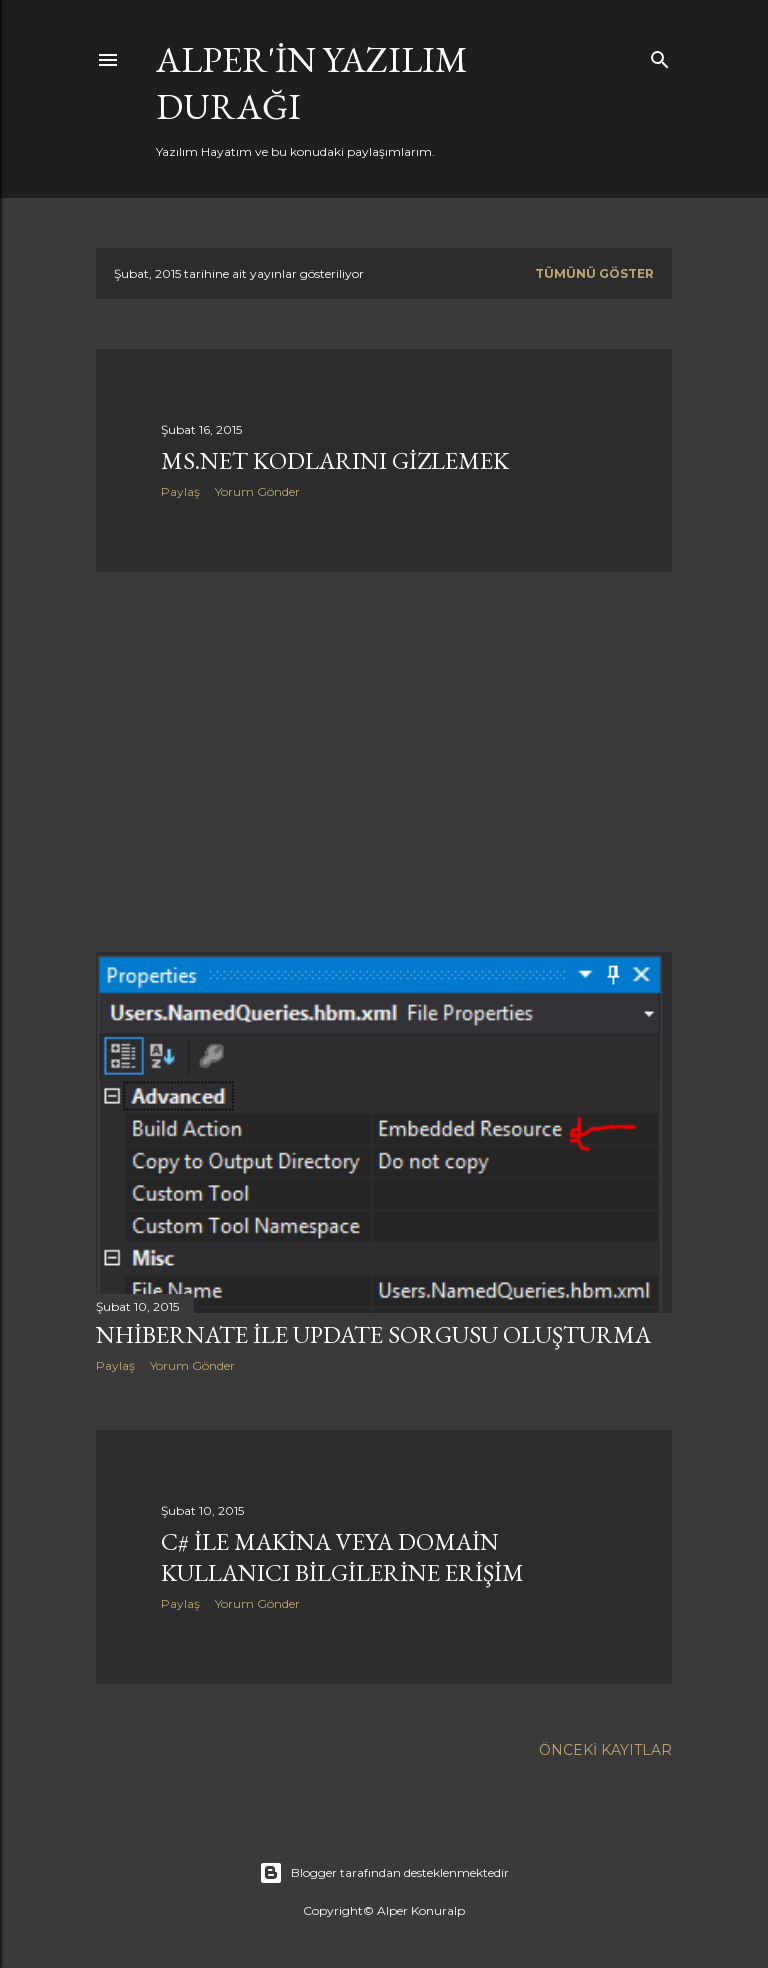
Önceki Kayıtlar (605, 1750)
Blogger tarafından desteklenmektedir (384, 1873)
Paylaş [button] (180, 491)
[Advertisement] (384, 762)
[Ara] (660, 55)
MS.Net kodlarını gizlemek (335, 460)
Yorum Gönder (257, 491)
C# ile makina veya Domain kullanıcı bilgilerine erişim (342, 1557)
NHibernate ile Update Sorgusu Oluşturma (373, 1334)
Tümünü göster (594, 273)
